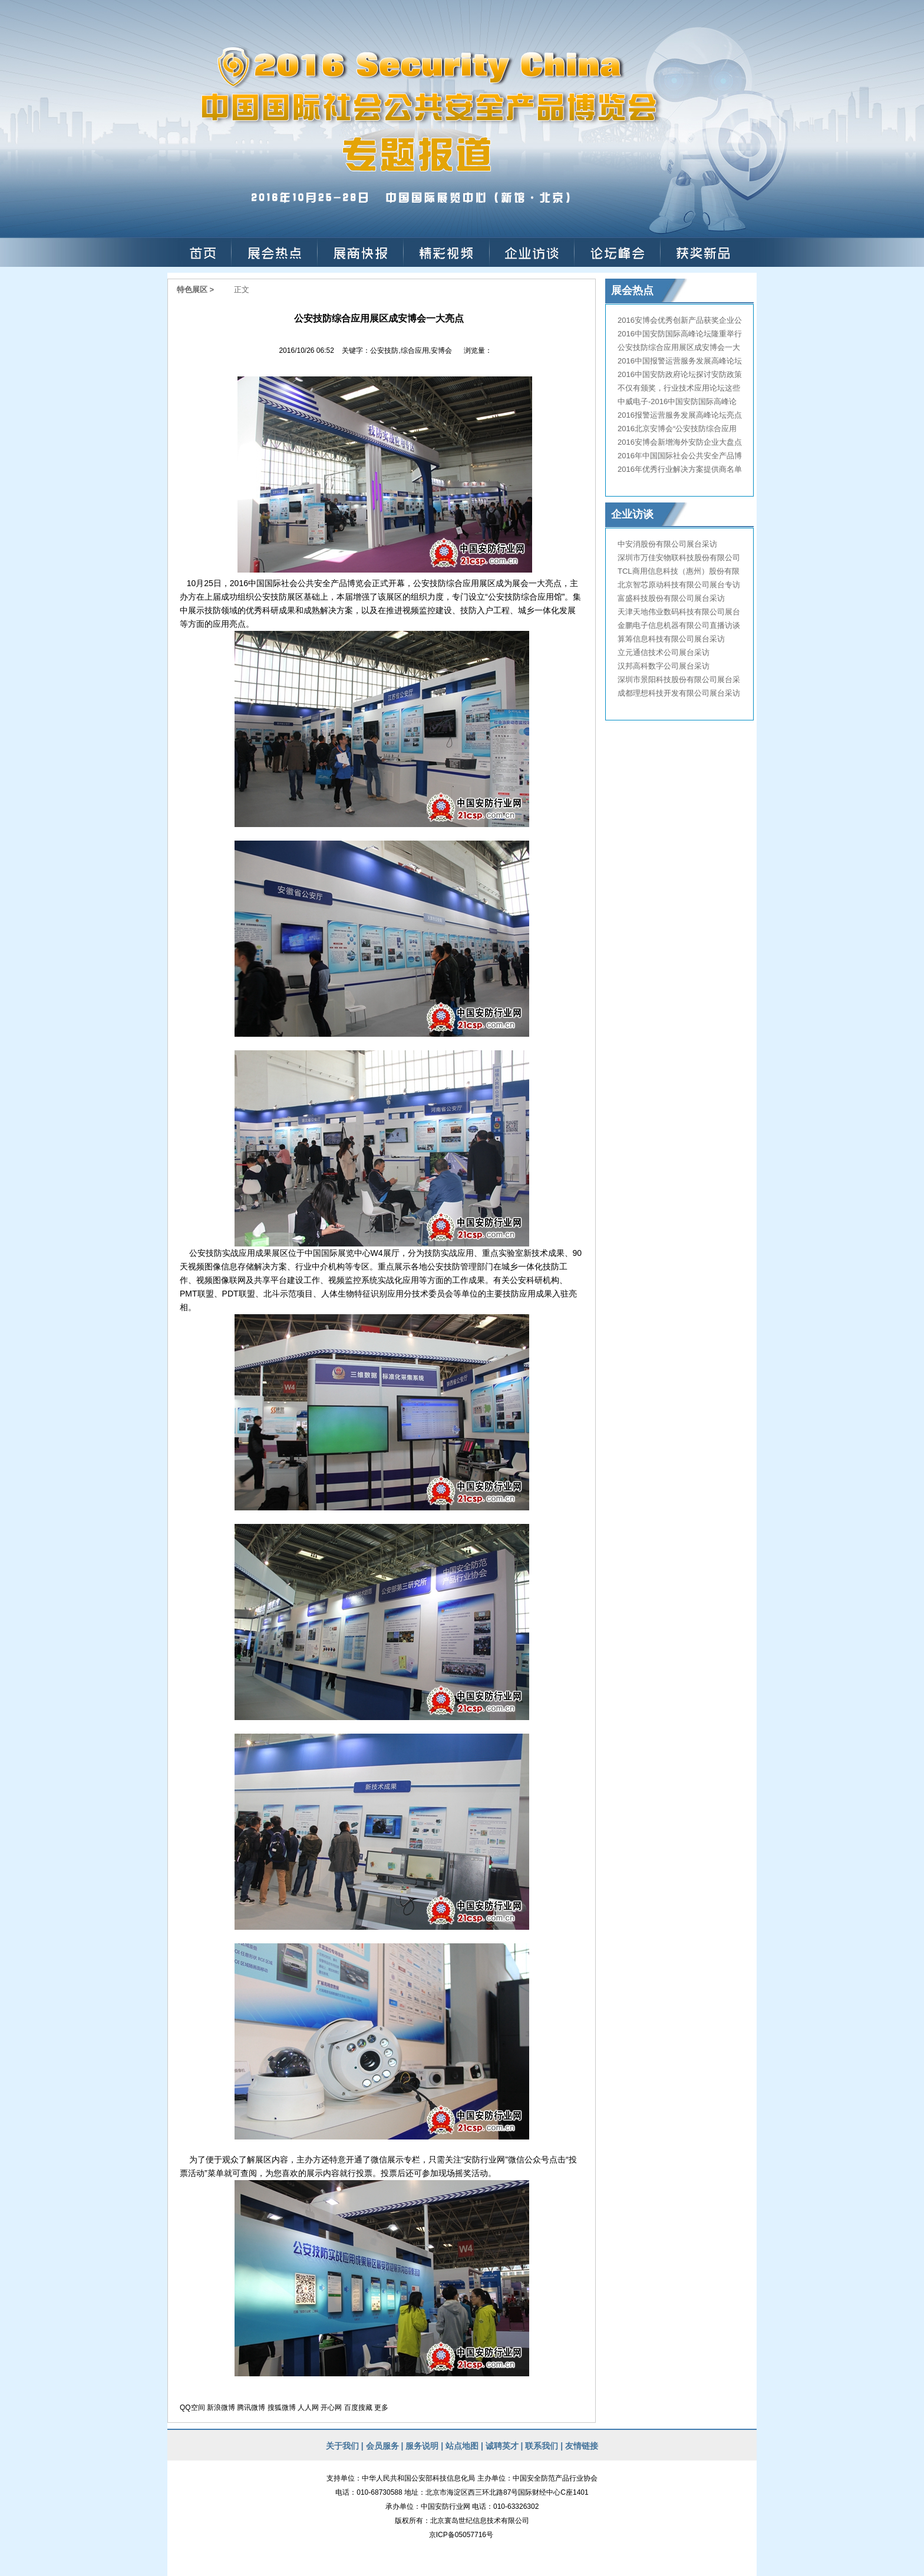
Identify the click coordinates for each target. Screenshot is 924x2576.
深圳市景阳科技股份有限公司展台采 (679, 679)
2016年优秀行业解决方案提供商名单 (680, 469)
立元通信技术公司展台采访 (664, 652)
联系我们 (541, 2446)
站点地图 (460, 2446)
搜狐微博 (282, 2407)
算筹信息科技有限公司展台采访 (671, 638)
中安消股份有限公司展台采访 (667, 544)
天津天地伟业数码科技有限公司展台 (679, 611)
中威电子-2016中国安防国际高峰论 (677, 401)
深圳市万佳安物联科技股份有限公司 (679, 557)
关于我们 (342, 2446)
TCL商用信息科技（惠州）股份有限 (679, 571)
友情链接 (581, 2446)
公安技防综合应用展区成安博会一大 (679, 347)
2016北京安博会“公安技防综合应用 (677, 428)
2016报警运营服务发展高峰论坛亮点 (680, 415)
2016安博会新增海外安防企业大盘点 (680, 442)
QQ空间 (192, 2407)
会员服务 (382, 2446)
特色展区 (192, 289)
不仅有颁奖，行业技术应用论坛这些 (679, 387)
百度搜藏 (358, 2407)
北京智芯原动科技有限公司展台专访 (679, 584)
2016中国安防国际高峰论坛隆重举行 (680, 333)
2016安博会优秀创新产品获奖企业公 (680, 320)
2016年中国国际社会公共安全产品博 (680, 455)
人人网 (308, 2407)
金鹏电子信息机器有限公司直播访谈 (679, 625)
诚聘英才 (502, 2446)
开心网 (331, 2407)
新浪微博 (221, 2407)
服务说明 (421, 2446)
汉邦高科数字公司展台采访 (664, 666)
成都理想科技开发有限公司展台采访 (679, 693)
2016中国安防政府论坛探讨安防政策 (680, 374)
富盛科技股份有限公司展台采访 (671, 598)
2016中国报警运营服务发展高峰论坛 (680, 360)
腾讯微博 (251, 2407)
